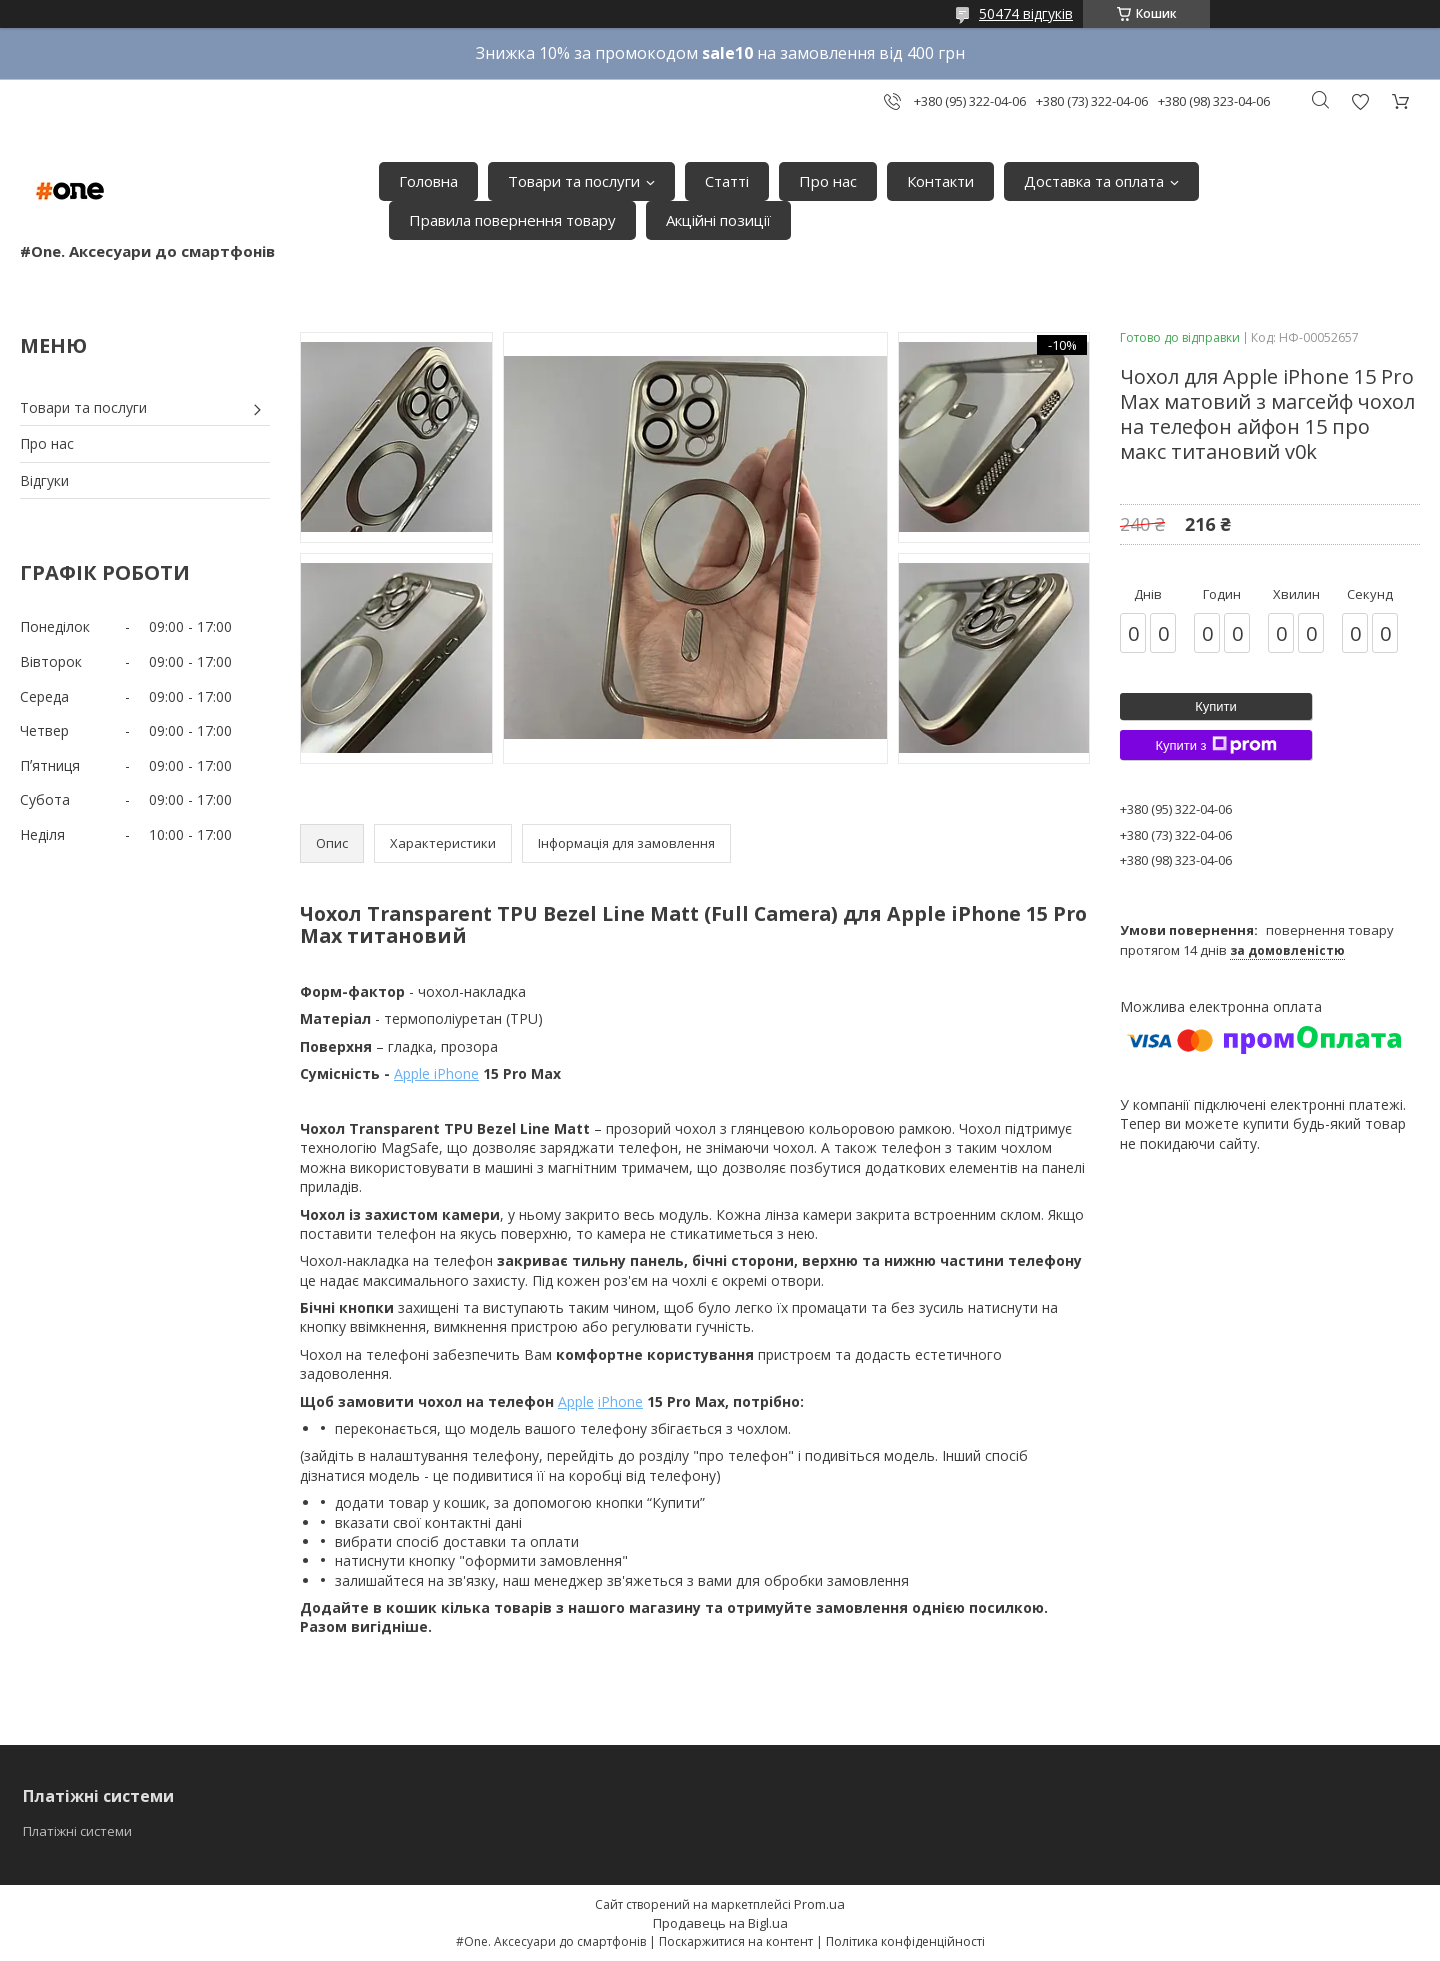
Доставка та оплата (1094, 181)
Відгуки (44, 480)
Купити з (1215, 745)
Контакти (940, 181)
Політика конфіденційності (905, 1941)
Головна (428, 181)
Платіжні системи (77, 1831)
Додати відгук (1360, 101)
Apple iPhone (436, 1073)
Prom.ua (819, 1904)
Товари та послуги (574, 181)
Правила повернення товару (512, 220)
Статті (727, 181)
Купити (1216, 706)
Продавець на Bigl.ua (720, 1923)
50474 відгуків (1026, 13)
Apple (576, 1401)
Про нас (828, 181)
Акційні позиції (718, 220)
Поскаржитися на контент (736, 1941)
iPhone (620, 1401)
